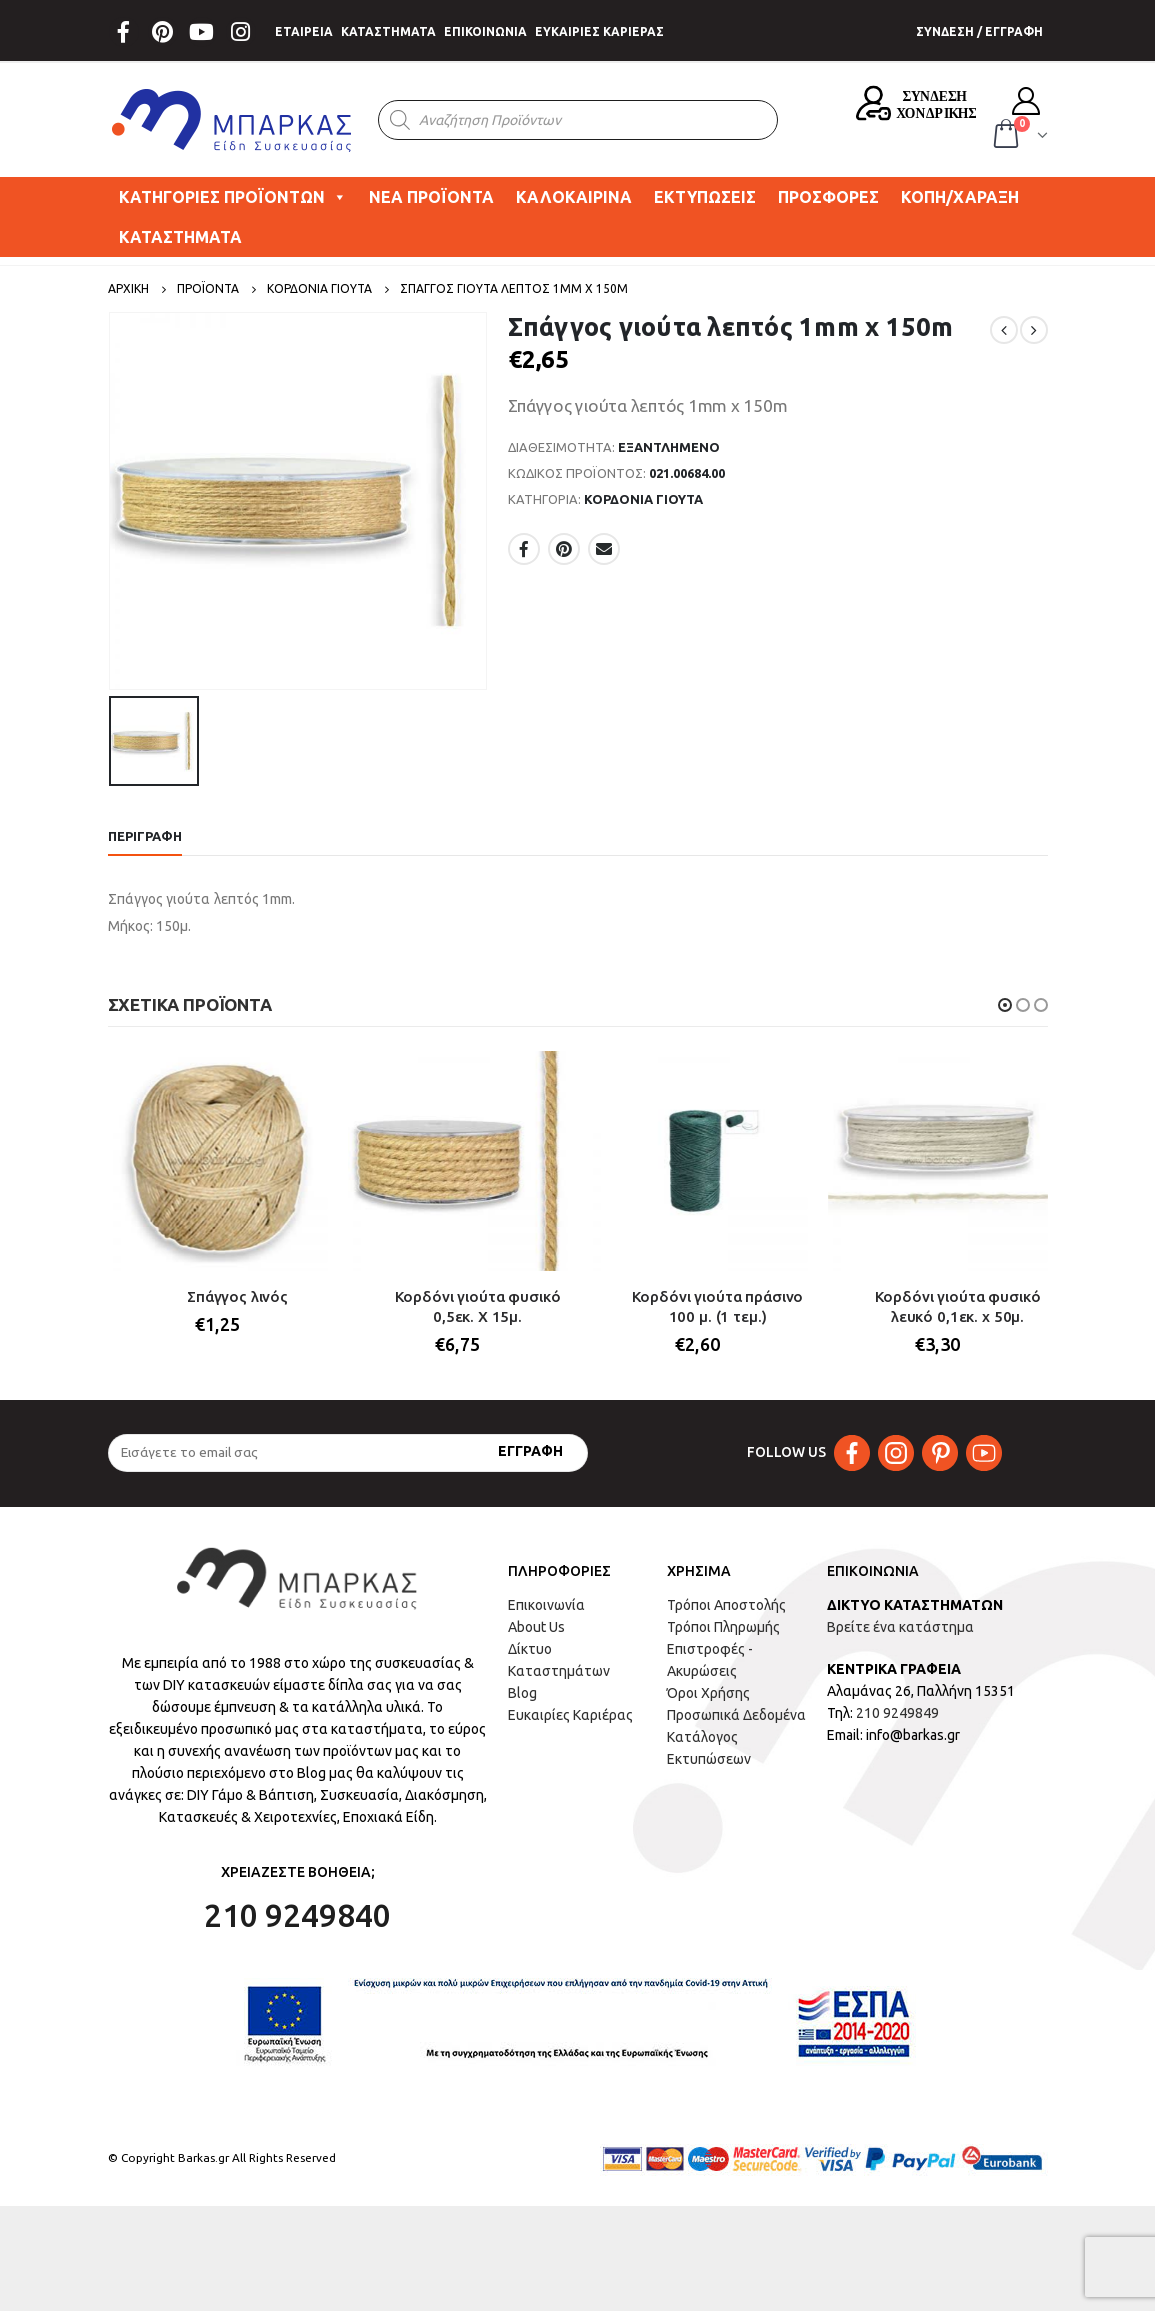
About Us (536, 1627)
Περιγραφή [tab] (145, 836)
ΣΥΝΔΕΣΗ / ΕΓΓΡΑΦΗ (979, 31)
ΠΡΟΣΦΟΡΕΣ (828, 197)
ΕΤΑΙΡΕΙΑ (304, 31)
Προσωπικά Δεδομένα (736, 1715)
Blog (522, 1693)
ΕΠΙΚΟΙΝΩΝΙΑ (485, 31)
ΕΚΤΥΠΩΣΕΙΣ (705, 197)
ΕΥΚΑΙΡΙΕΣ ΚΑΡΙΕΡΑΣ (599, 31)
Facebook (524, 549)
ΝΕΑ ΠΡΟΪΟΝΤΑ (431, 197)
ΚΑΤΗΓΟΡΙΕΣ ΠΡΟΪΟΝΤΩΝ (233, 197)
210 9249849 (897, 1713)
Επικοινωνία (546, 1605)
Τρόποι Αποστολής (726, 1605)
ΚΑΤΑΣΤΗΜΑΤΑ (388, 31)
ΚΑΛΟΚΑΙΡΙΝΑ (574, 197)
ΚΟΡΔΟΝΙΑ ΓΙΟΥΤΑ (643, 499)
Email (604, 549)
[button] (1005, 1005)
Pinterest (564, 549)
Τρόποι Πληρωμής (723, 1627)
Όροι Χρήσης (708, 1693)
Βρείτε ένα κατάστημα (900, 1627)
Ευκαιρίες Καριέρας (570, 1715)
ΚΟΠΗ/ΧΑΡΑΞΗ (960, 197)
